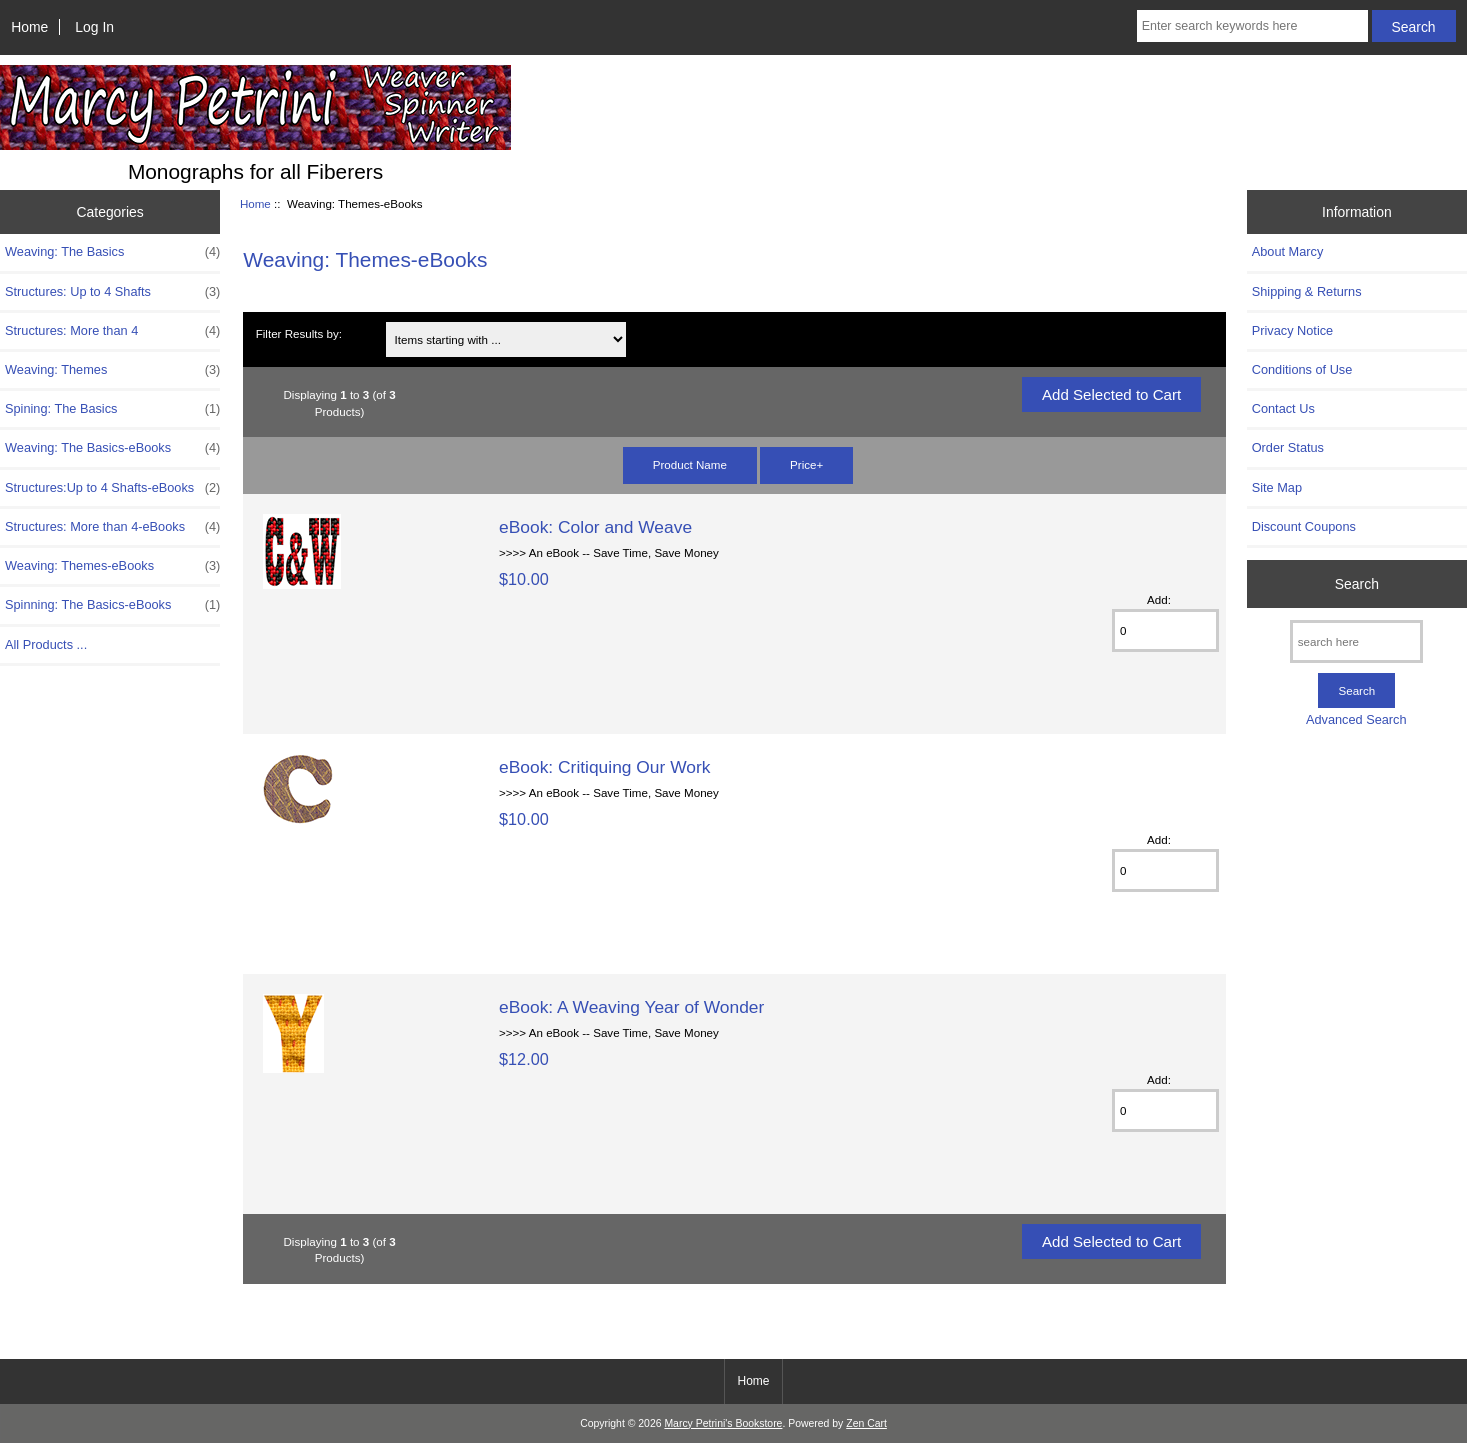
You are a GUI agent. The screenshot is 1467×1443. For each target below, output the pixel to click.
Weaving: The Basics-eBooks (112, 448)
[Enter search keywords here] (1252, 26)
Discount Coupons (1304, 526)
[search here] (1356, 641)
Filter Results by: (299, 333)
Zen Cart (866, 1423)
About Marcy (1288, 251)
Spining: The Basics (112, 409)
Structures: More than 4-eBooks (112, 527)
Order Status (1288, 447)
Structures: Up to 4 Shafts (112, 292)
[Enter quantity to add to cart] (1165, 630)
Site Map (1277, 487)
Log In (94, 27)
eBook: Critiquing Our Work (604, 767)
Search (1357, 584)
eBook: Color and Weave (595, 527)
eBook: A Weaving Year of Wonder (631, 1007)
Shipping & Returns (1307, 291)
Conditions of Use (1302, 369)
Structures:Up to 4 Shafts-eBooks (112, 488)
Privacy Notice (1292, 330)
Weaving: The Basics (112, 252)
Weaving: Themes (112, 370)
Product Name (690, 464)
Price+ (806, 464)
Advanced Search (1356, 719)
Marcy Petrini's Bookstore (723, 1423)
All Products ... (46, 644)
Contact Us (1283, 408)
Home (29, 27)
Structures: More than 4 (112, 331)
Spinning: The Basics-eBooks (112, 605)
